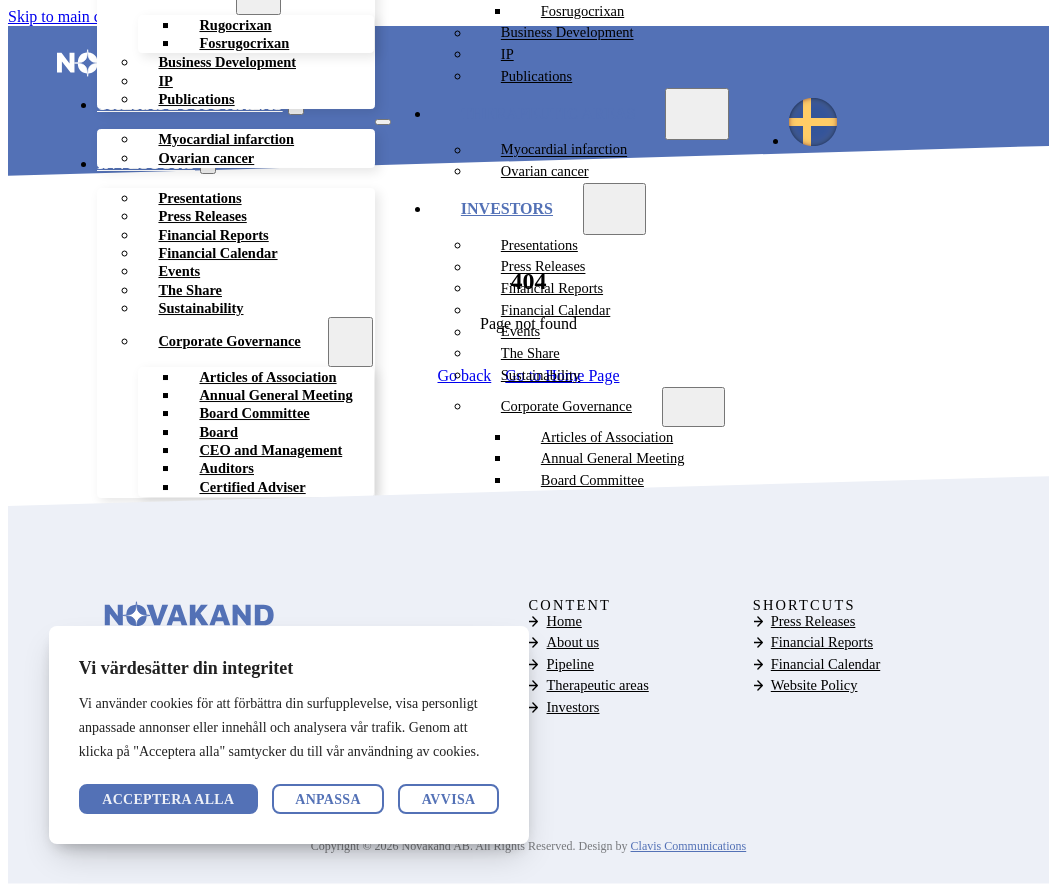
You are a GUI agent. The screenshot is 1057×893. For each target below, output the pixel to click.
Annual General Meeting (613, 460)
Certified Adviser (252, 488)
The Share (530, 355)
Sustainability (200, 310)
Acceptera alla (408, 799)
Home (564, 622)
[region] (289, 734)
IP (507, 56)
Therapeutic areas (548, 114)
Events (520, 333)
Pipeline (570, 665)
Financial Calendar (555, 312)
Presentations (539, 247)
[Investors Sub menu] (615, 211)
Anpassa (135, 799)
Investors (507, 210)
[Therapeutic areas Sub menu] (697, 115)
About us (573, 644)
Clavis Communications (689, 847)
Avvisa (254, 799)
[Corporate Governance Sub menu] (350, 343)
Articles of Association (607, 438)
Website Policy (814, 687)
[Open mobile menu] (383, 124)
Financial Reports (552, 290)
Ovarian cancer (206, 159)
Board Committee (592, 482)
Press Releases (543, 268)
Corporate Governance (229, 343)
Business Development (227, 64)
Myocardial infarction (564, 151)
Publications (196, 101)
